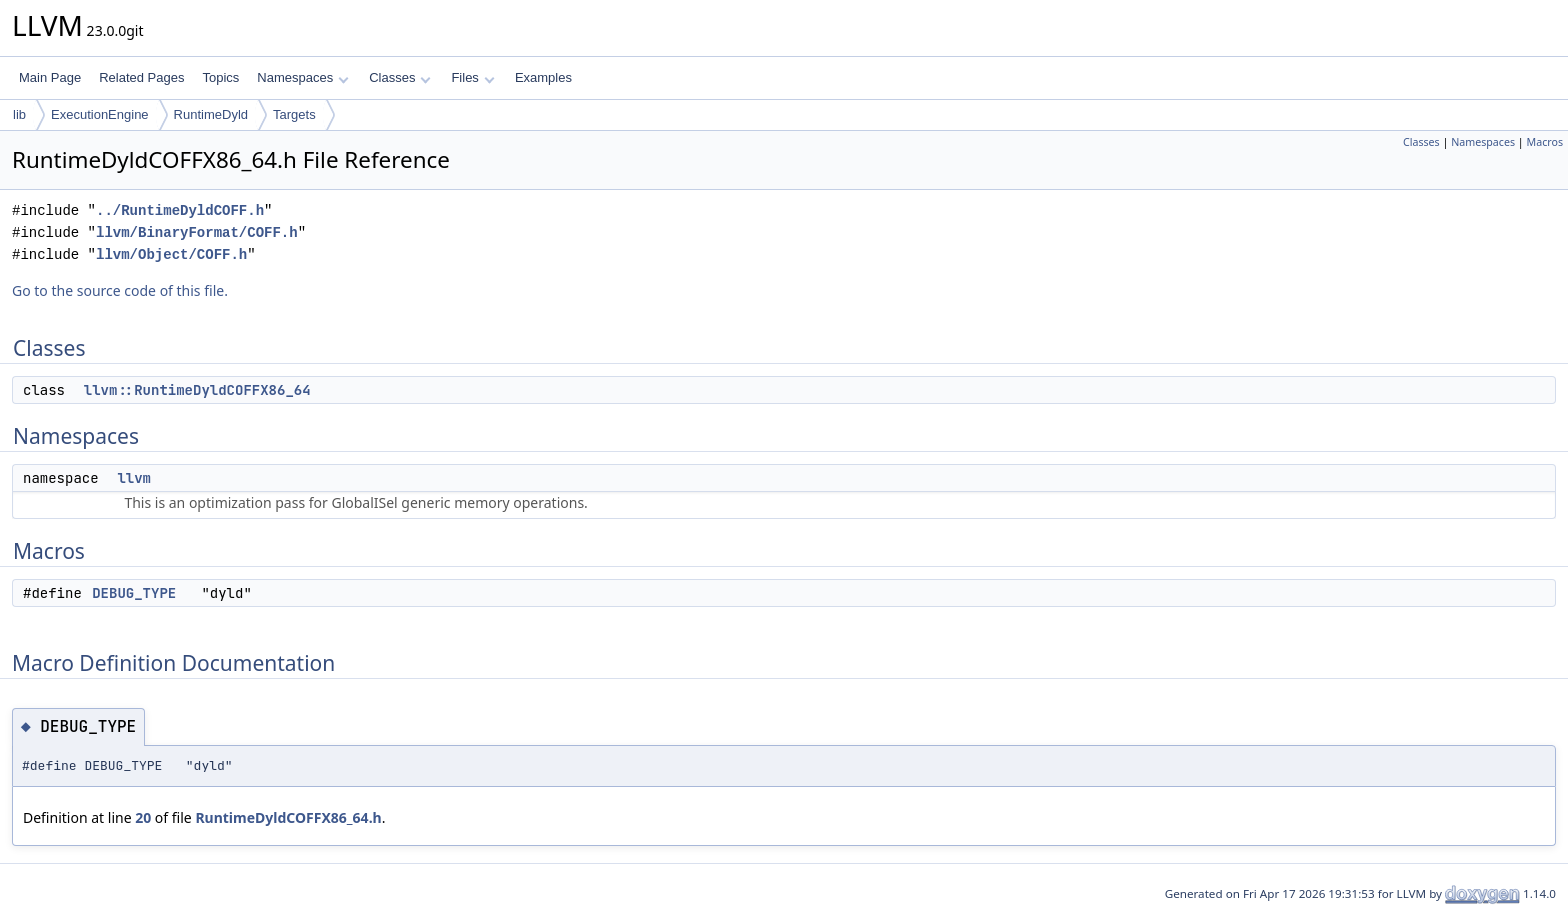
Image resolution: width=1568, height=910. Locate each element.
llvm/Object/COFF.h (171, 254)
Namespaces (302, 77)
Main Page (50, 77)
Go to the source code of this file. (120, 290)
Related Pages (141, 77)
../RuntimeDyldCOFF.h (180, 210)
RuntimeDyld (211, 114)
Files (472, 77)
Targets (294, 114)
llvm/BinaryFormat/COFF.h (197, 232)
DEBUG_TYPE (134, 593)
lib (19, 114)
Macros (1545, 142)
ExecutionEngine (100, 114)
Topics (220, 77)
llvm (134, 478)
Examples (543, 77)
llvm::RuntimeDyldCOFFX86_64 (197, 390)
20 (143, 817)
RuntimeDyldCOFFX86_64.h (288, 817)
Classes (400, 77)
